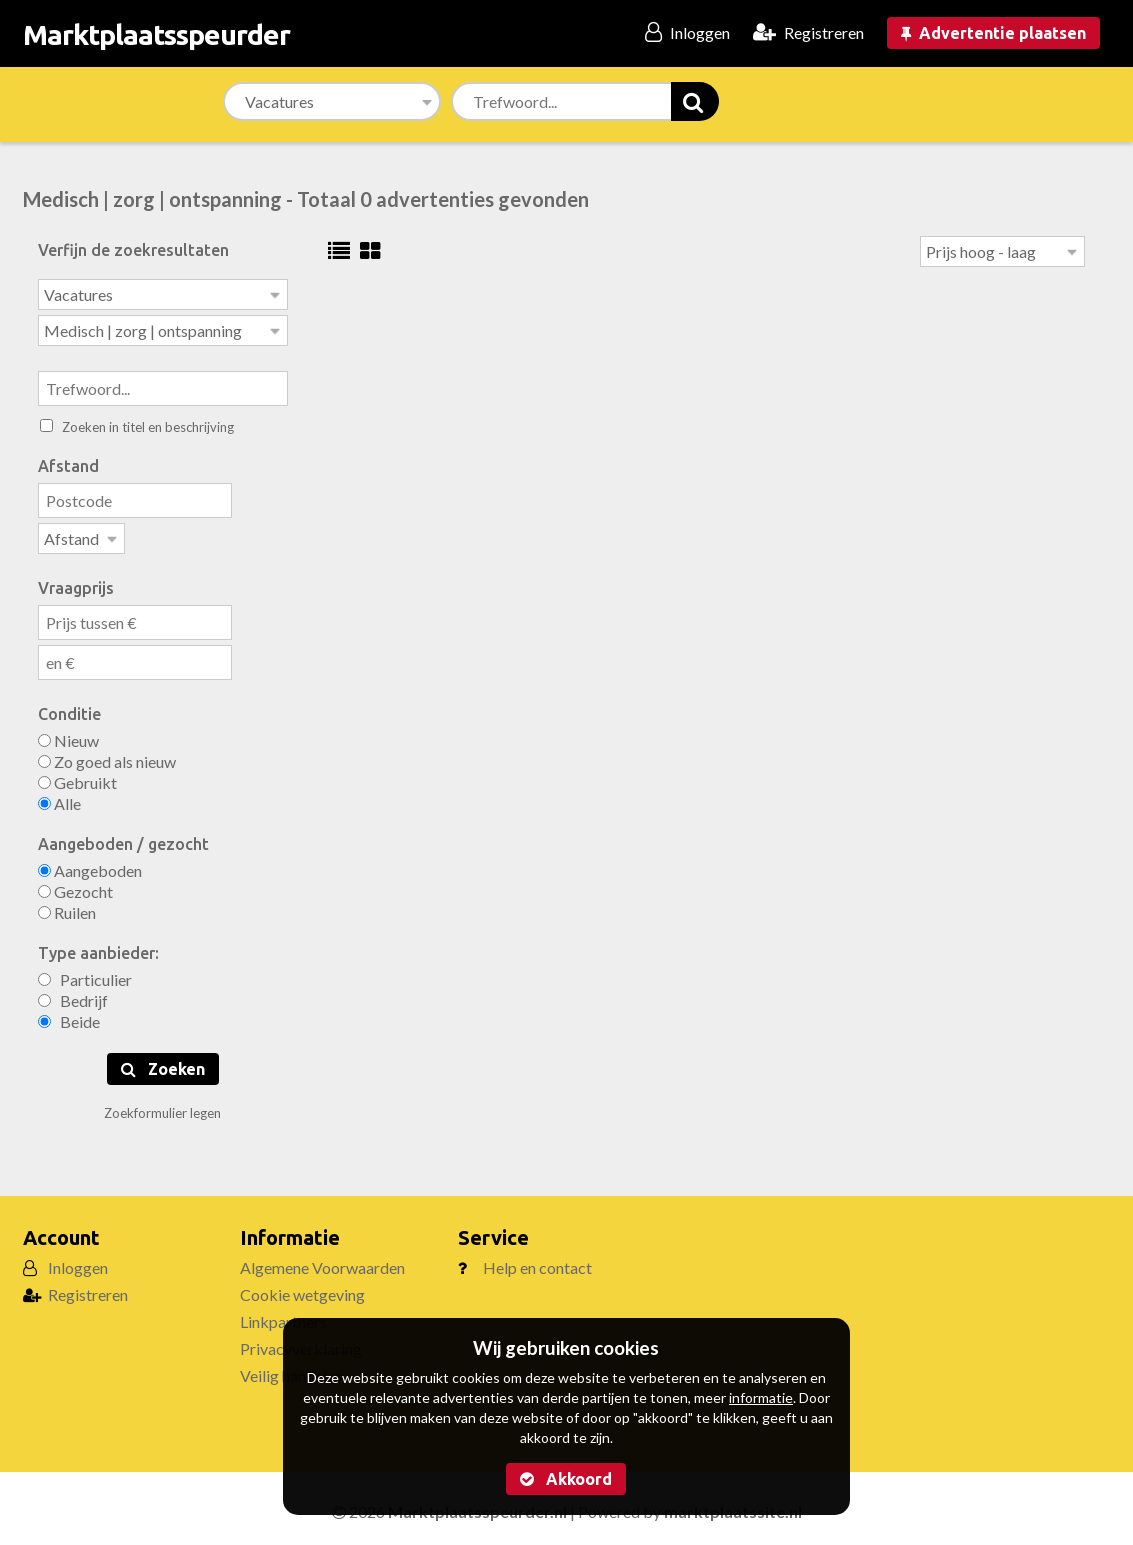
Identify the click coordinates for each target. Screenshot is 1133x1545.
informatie (761, 1397)
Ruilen (67, 906)
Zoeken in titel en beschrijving (137, 423)
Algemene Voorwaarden (322, 1261)
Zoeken (163, 1063)
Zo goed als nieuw (107, 755)
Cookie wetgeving (302, 1288)
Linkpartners (283, 1315)
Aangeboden (90, 864)
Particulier (85, 973)
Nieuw (68, 734)
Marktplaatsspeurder (156, 34)
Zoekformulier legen (162, 1107)
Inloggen (78, 1261)
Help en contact (537, 1261)
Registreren (88, 1288)
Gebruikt (77, 776)
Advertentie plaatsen (993, 33)
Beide (69, 1015)
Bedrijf (73, 994)
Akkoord (566, 1479)
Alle (59, 797)
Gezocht (75, 885)
